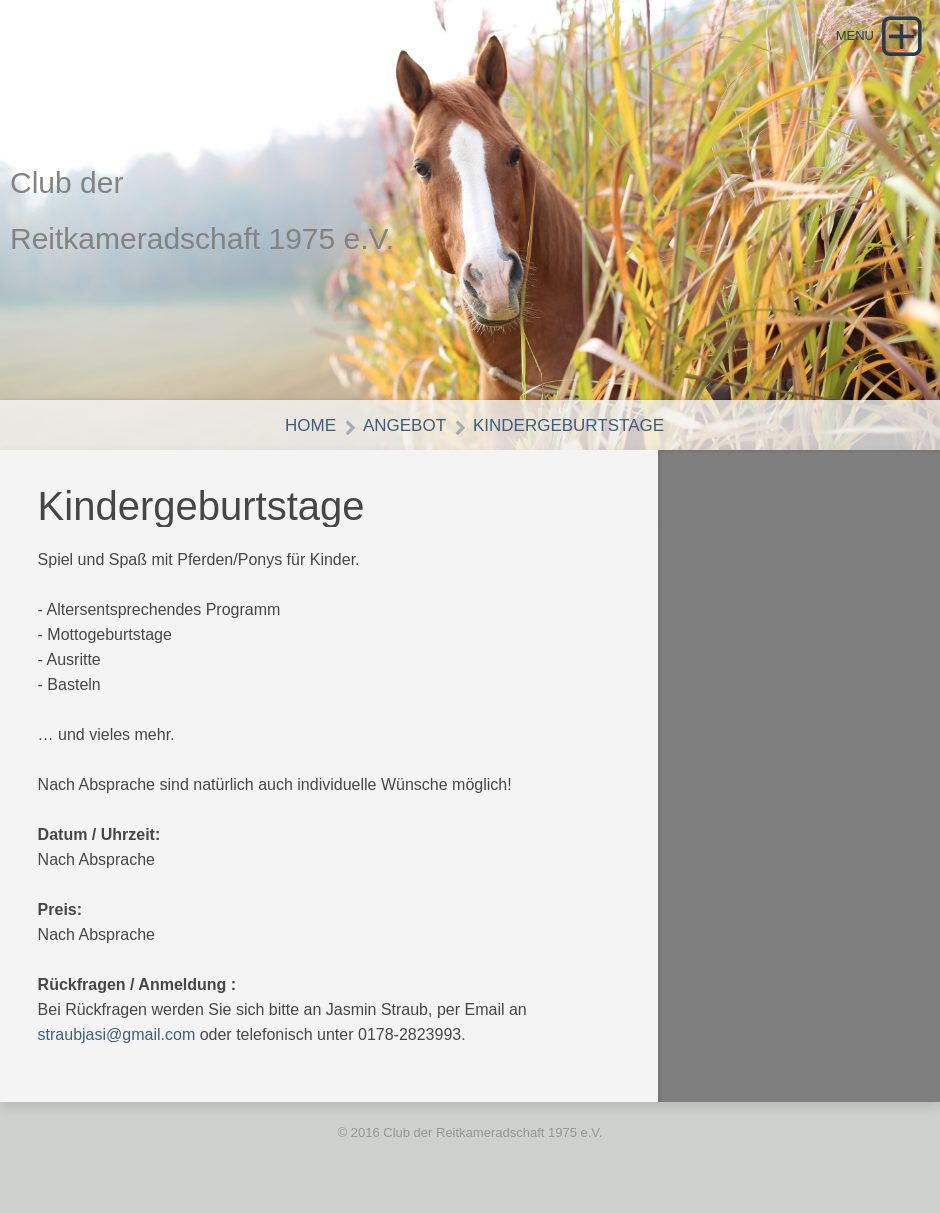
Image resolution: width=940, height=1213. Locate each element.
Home (310, 425)
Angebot (404, 425)
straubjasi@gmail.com (117, 1034)
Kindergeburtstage (568, 425)
